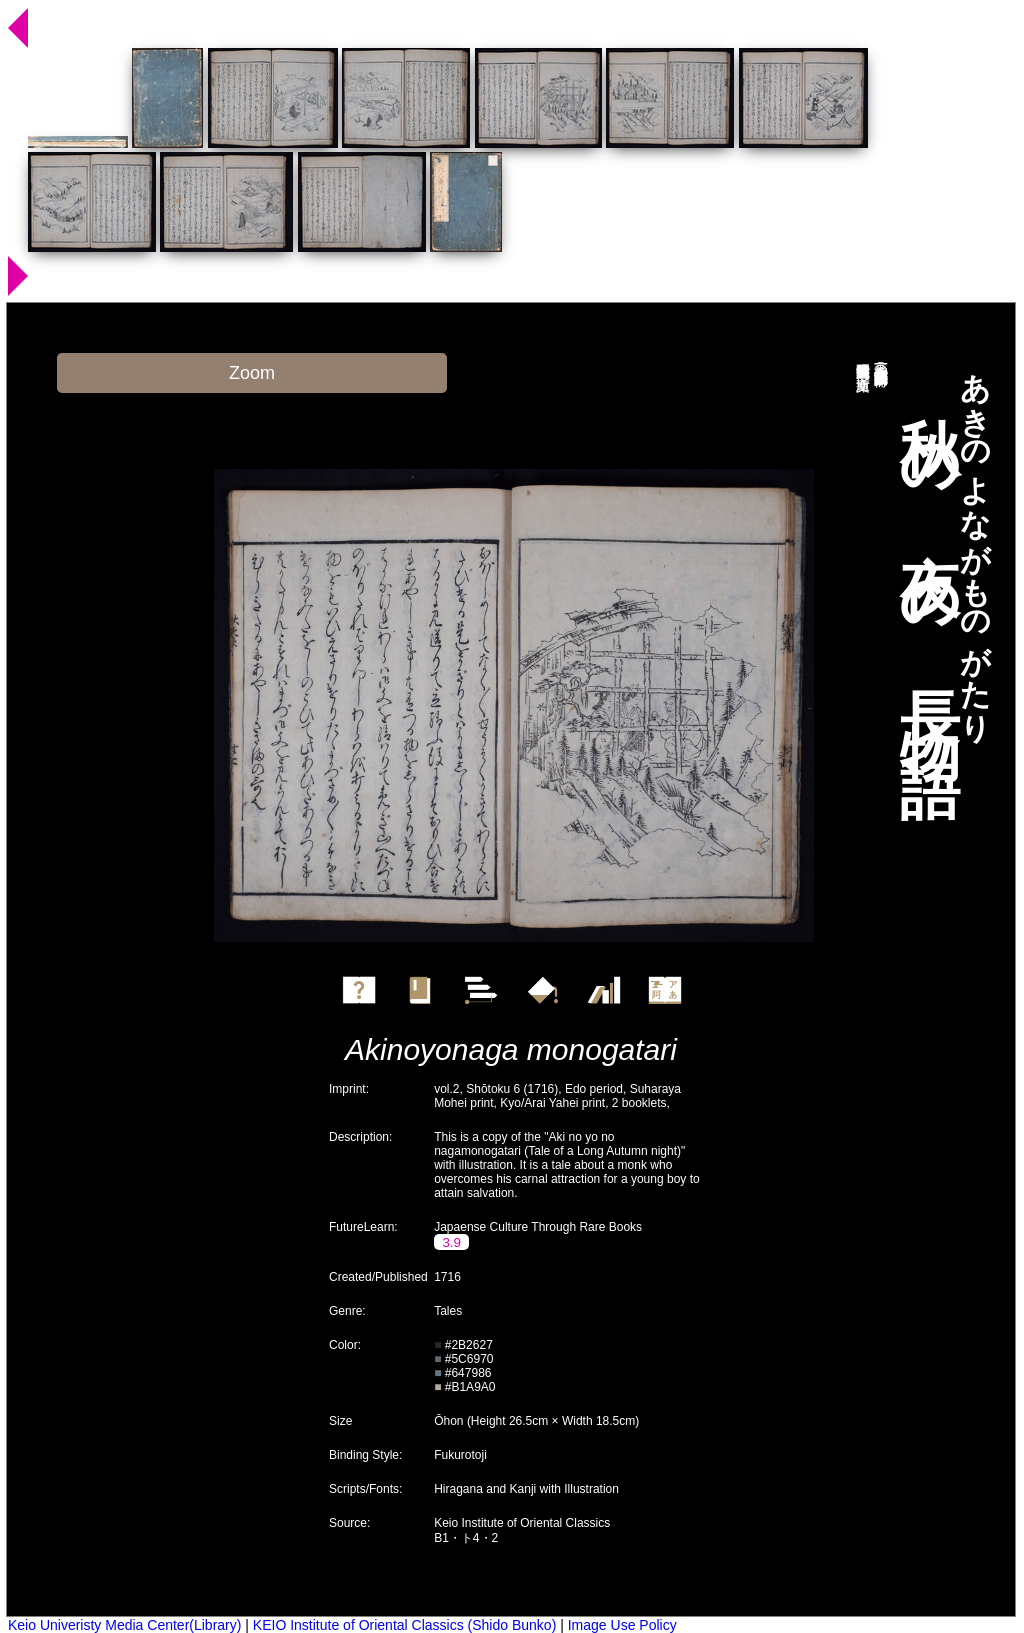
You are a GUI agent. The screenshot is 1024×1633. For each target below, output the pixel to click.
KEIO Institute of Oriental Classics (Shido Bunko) (404, 1625)
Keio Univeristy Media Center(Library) (124, 1625)
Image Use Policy (622, 1625)
